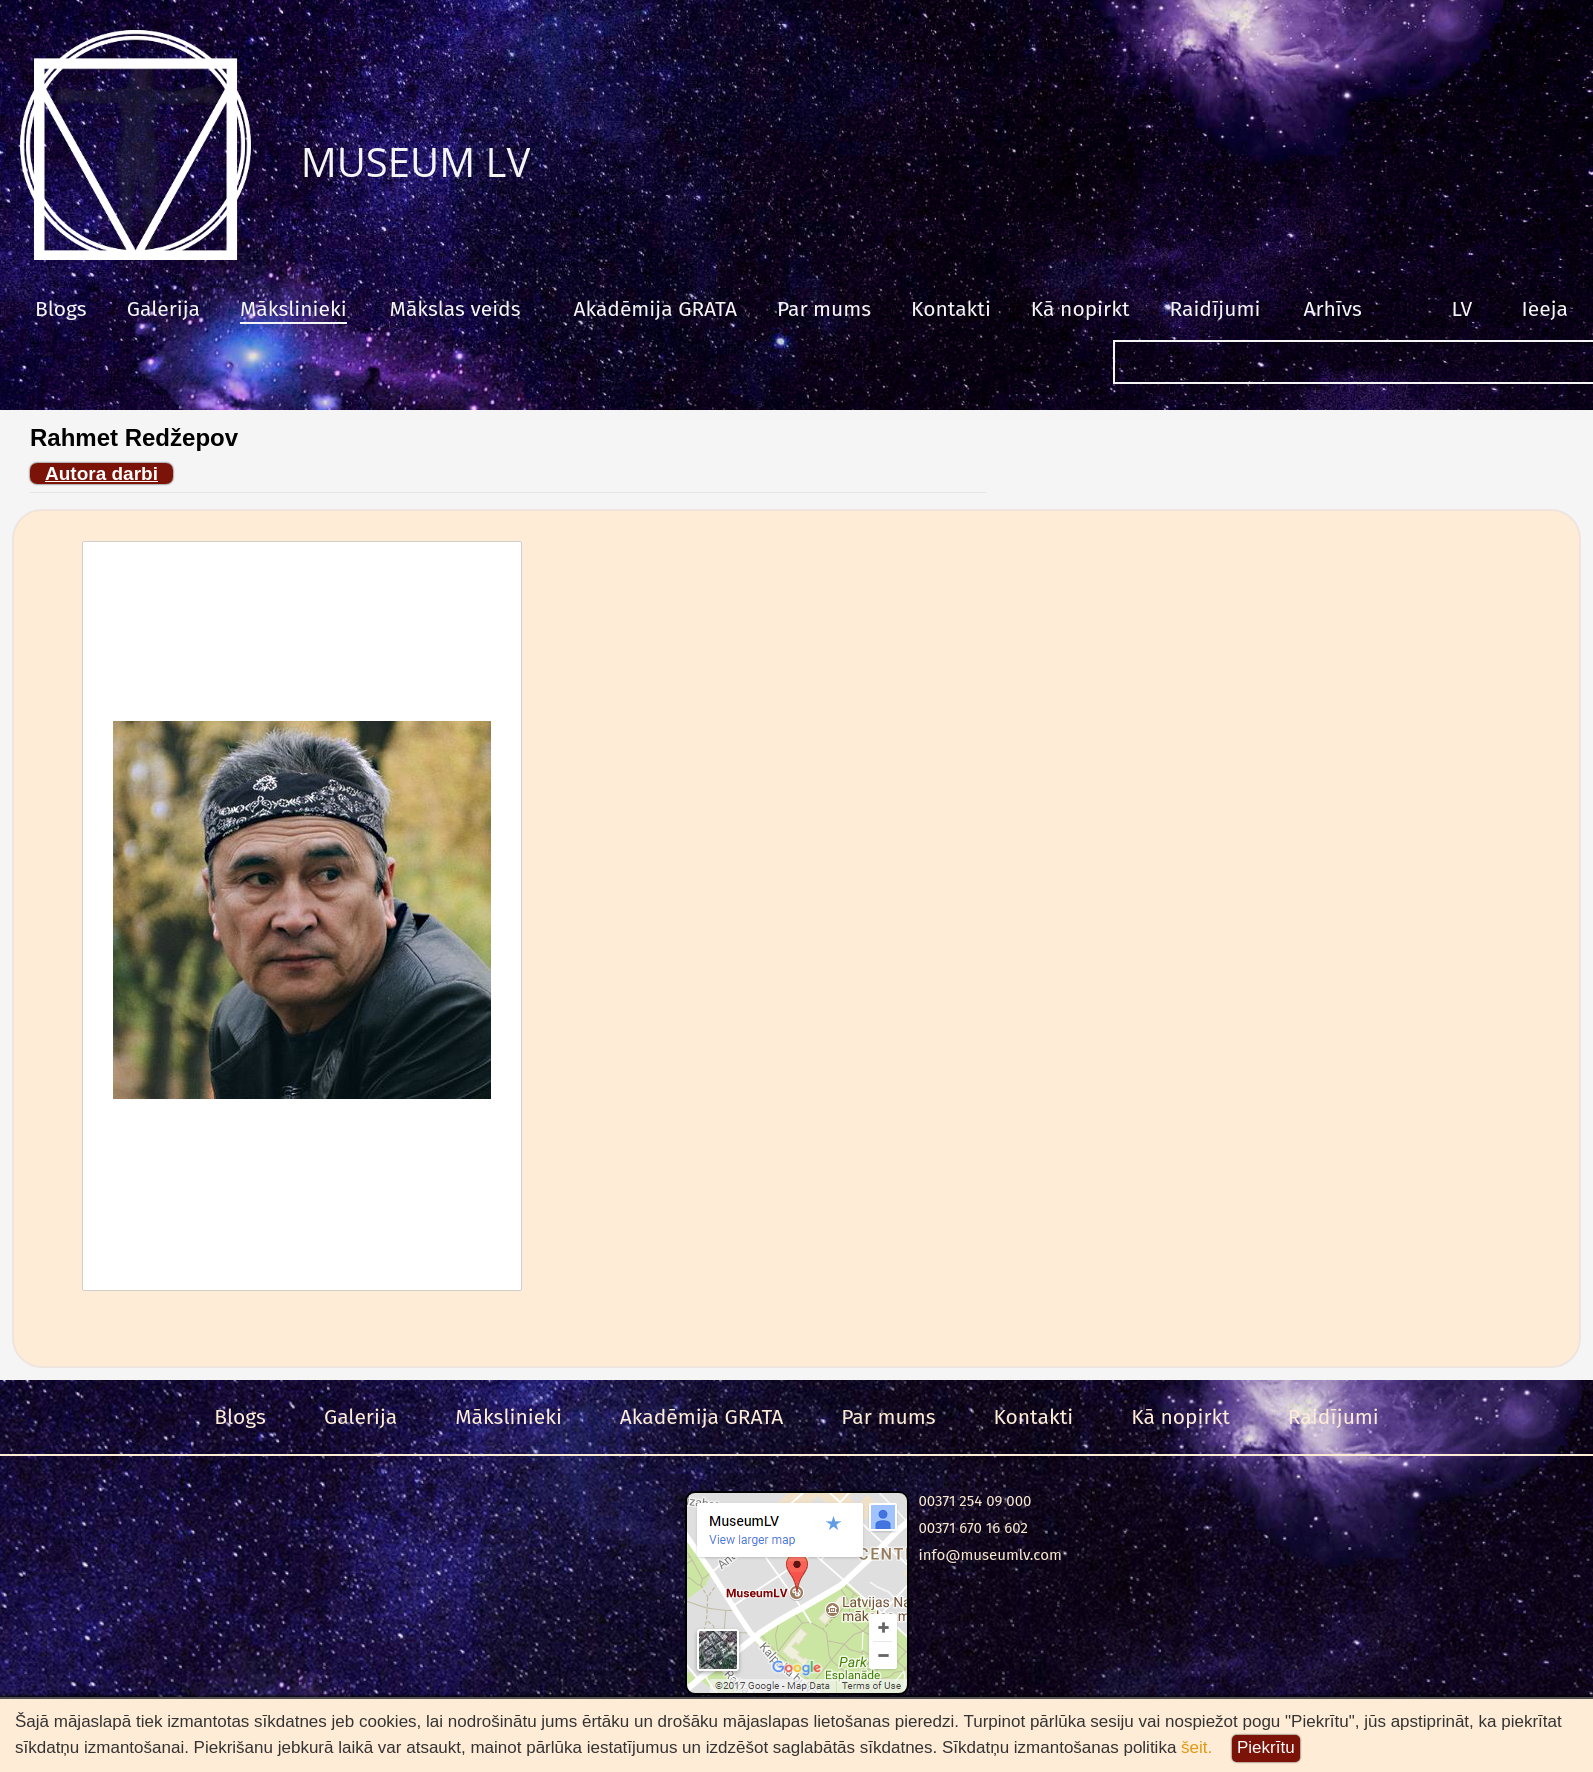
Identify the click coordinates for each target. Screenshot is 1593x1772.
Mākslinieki (293, 309)
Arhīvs (1332, 309)
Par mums (824, 309)
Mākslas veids (455, 309)
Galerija (163, 309)
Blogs (61, 309)
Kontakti (951, 309)
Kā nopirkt (1080, 309)
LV (1462, 309)
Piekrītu (1266, 1747)
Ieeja (1545, 309)
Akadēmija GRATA (654, 309)
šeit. (1196, 1747)
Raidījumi (1214, 309)
